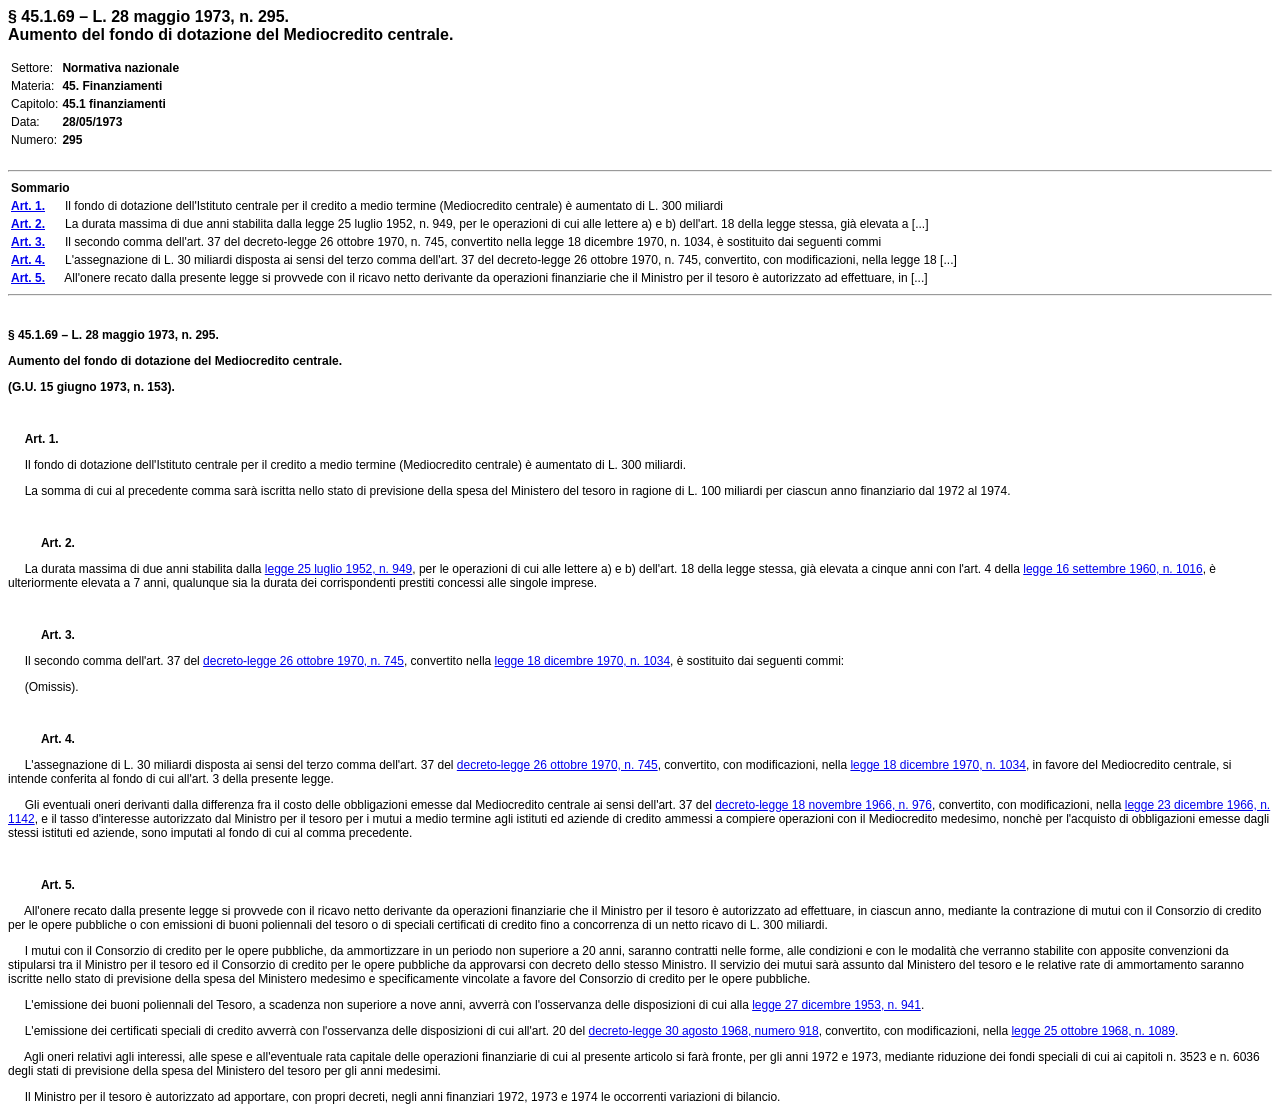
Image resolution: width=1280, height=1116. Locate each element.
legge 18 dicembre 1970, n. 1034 (582, 661)
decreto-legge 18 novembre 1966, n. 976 (823, 805)
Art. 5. (50, 885)
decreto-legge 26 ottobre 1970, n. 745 (303, 661)
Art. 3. (50, 635)
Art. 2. (50, 543)
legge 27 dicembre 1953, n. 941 (836, 1005)
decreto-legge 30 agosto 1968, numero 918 (703, 1031)
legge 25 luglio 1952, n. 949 (338, 569)
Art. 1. (42, 439)
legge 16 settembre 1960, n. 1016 (1112, 569)
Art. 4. (50, 739)
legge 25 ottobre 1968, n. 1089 (1092, 1031)
